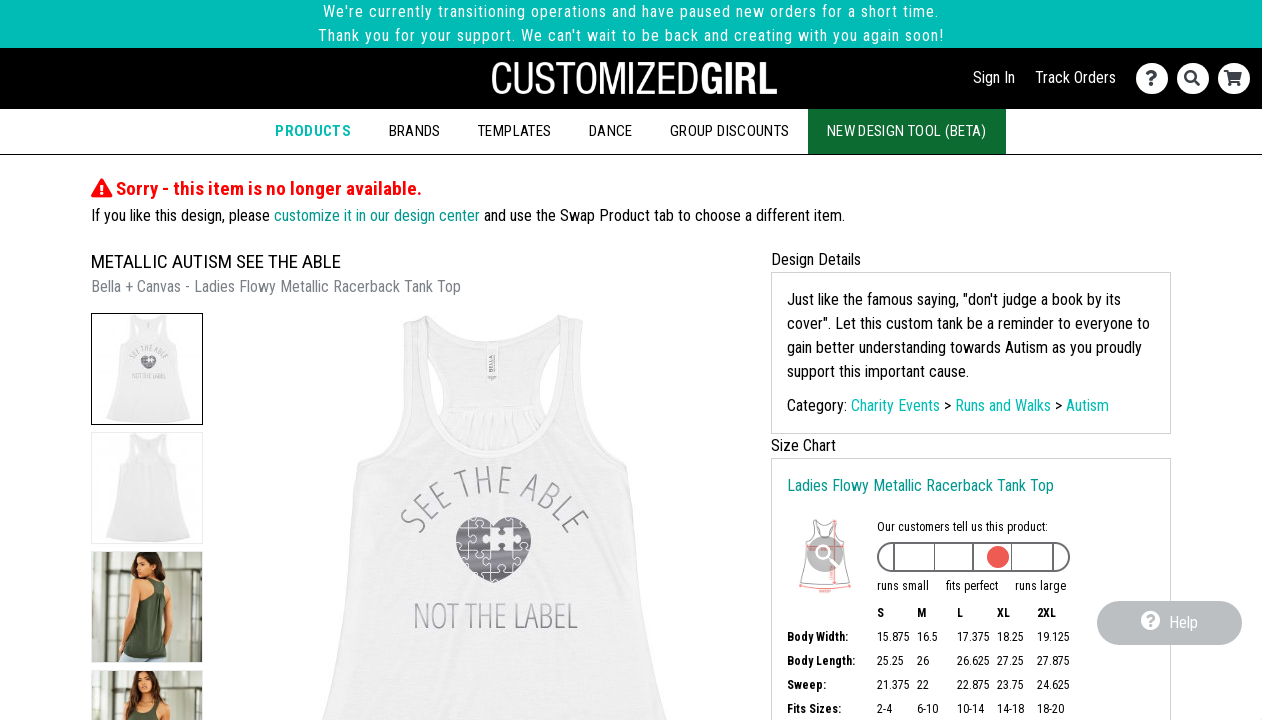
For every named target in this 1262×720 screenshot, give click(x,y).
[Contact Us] (1156, 78)
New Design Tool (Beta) (907, 131)
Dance (611, 131)
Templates (514, 131)
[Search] (1197, 78)
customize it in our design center (377, 215)
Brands (415, 131)
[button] (147, 369)
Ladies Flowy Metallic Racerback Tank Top (920, 485)
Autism (1087, 405)
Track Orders (1075, 77)
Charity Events (895, 405)
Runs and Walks (1003, 405)
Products (313, 131)
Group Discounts (729, 131)
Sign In (994, 77)
